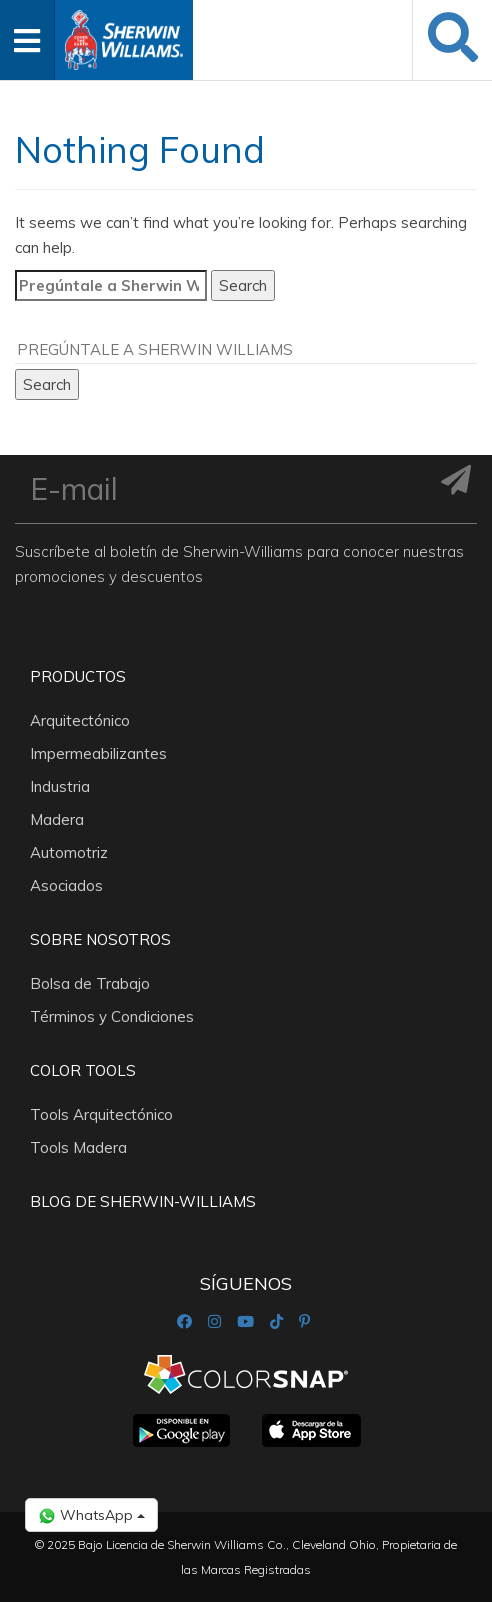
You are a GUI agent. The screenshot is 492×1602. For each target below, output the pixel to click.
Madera (57, 819)
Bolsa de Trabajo (90, 983)
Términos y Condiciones (112, 1016)
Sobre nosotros (100, 939)
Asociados (66, 885)
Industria (60, 786)
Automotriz (69, 852)
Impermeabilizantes (98, 753)
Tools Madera (78, 1147)
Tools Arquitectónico (101, 1114)
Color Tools (83, 1070)
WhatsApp (91, 1515)
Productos (78, 676)
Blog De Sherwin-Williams (143, 1201)
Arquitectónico (80, 720)
